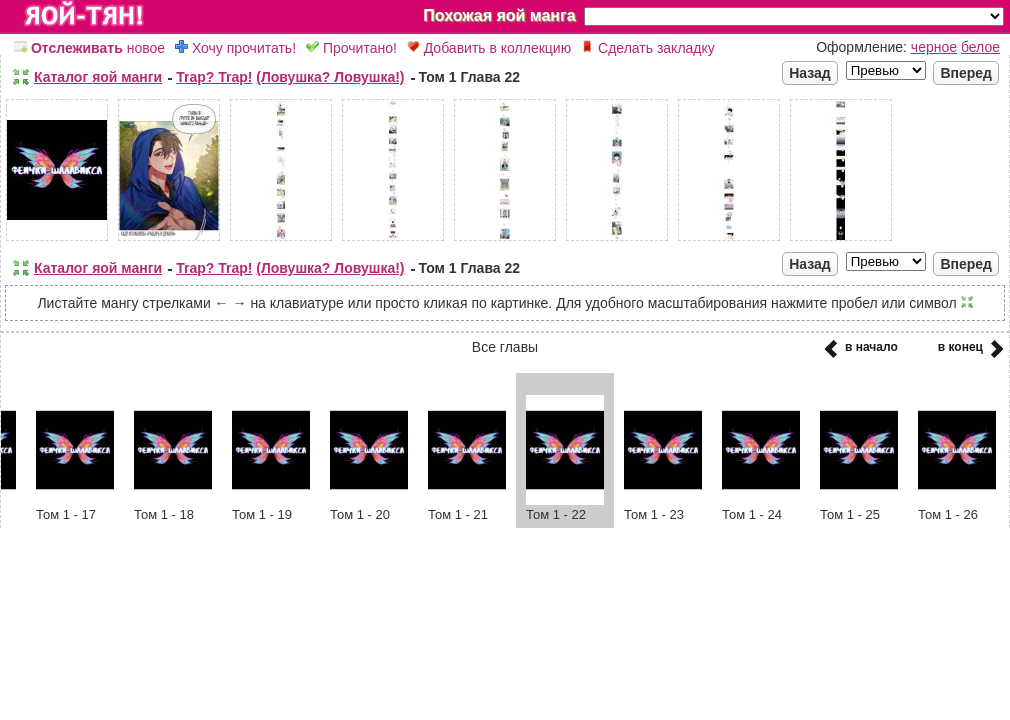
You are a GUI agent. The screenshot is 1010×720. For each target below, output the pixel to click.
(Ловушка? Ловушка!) (330, 77)
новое (89, 48)
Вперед (966, 73)
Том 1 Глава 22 (470, 77)
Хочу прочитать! (235, 48)
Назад (810, 73)
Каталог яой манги (98, 77)
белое (980, 47)
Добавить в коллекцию (489, 48)
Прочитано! (351, 48)
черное (934, 47)
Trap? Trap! (214, 77)
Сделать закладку (648, 48)
